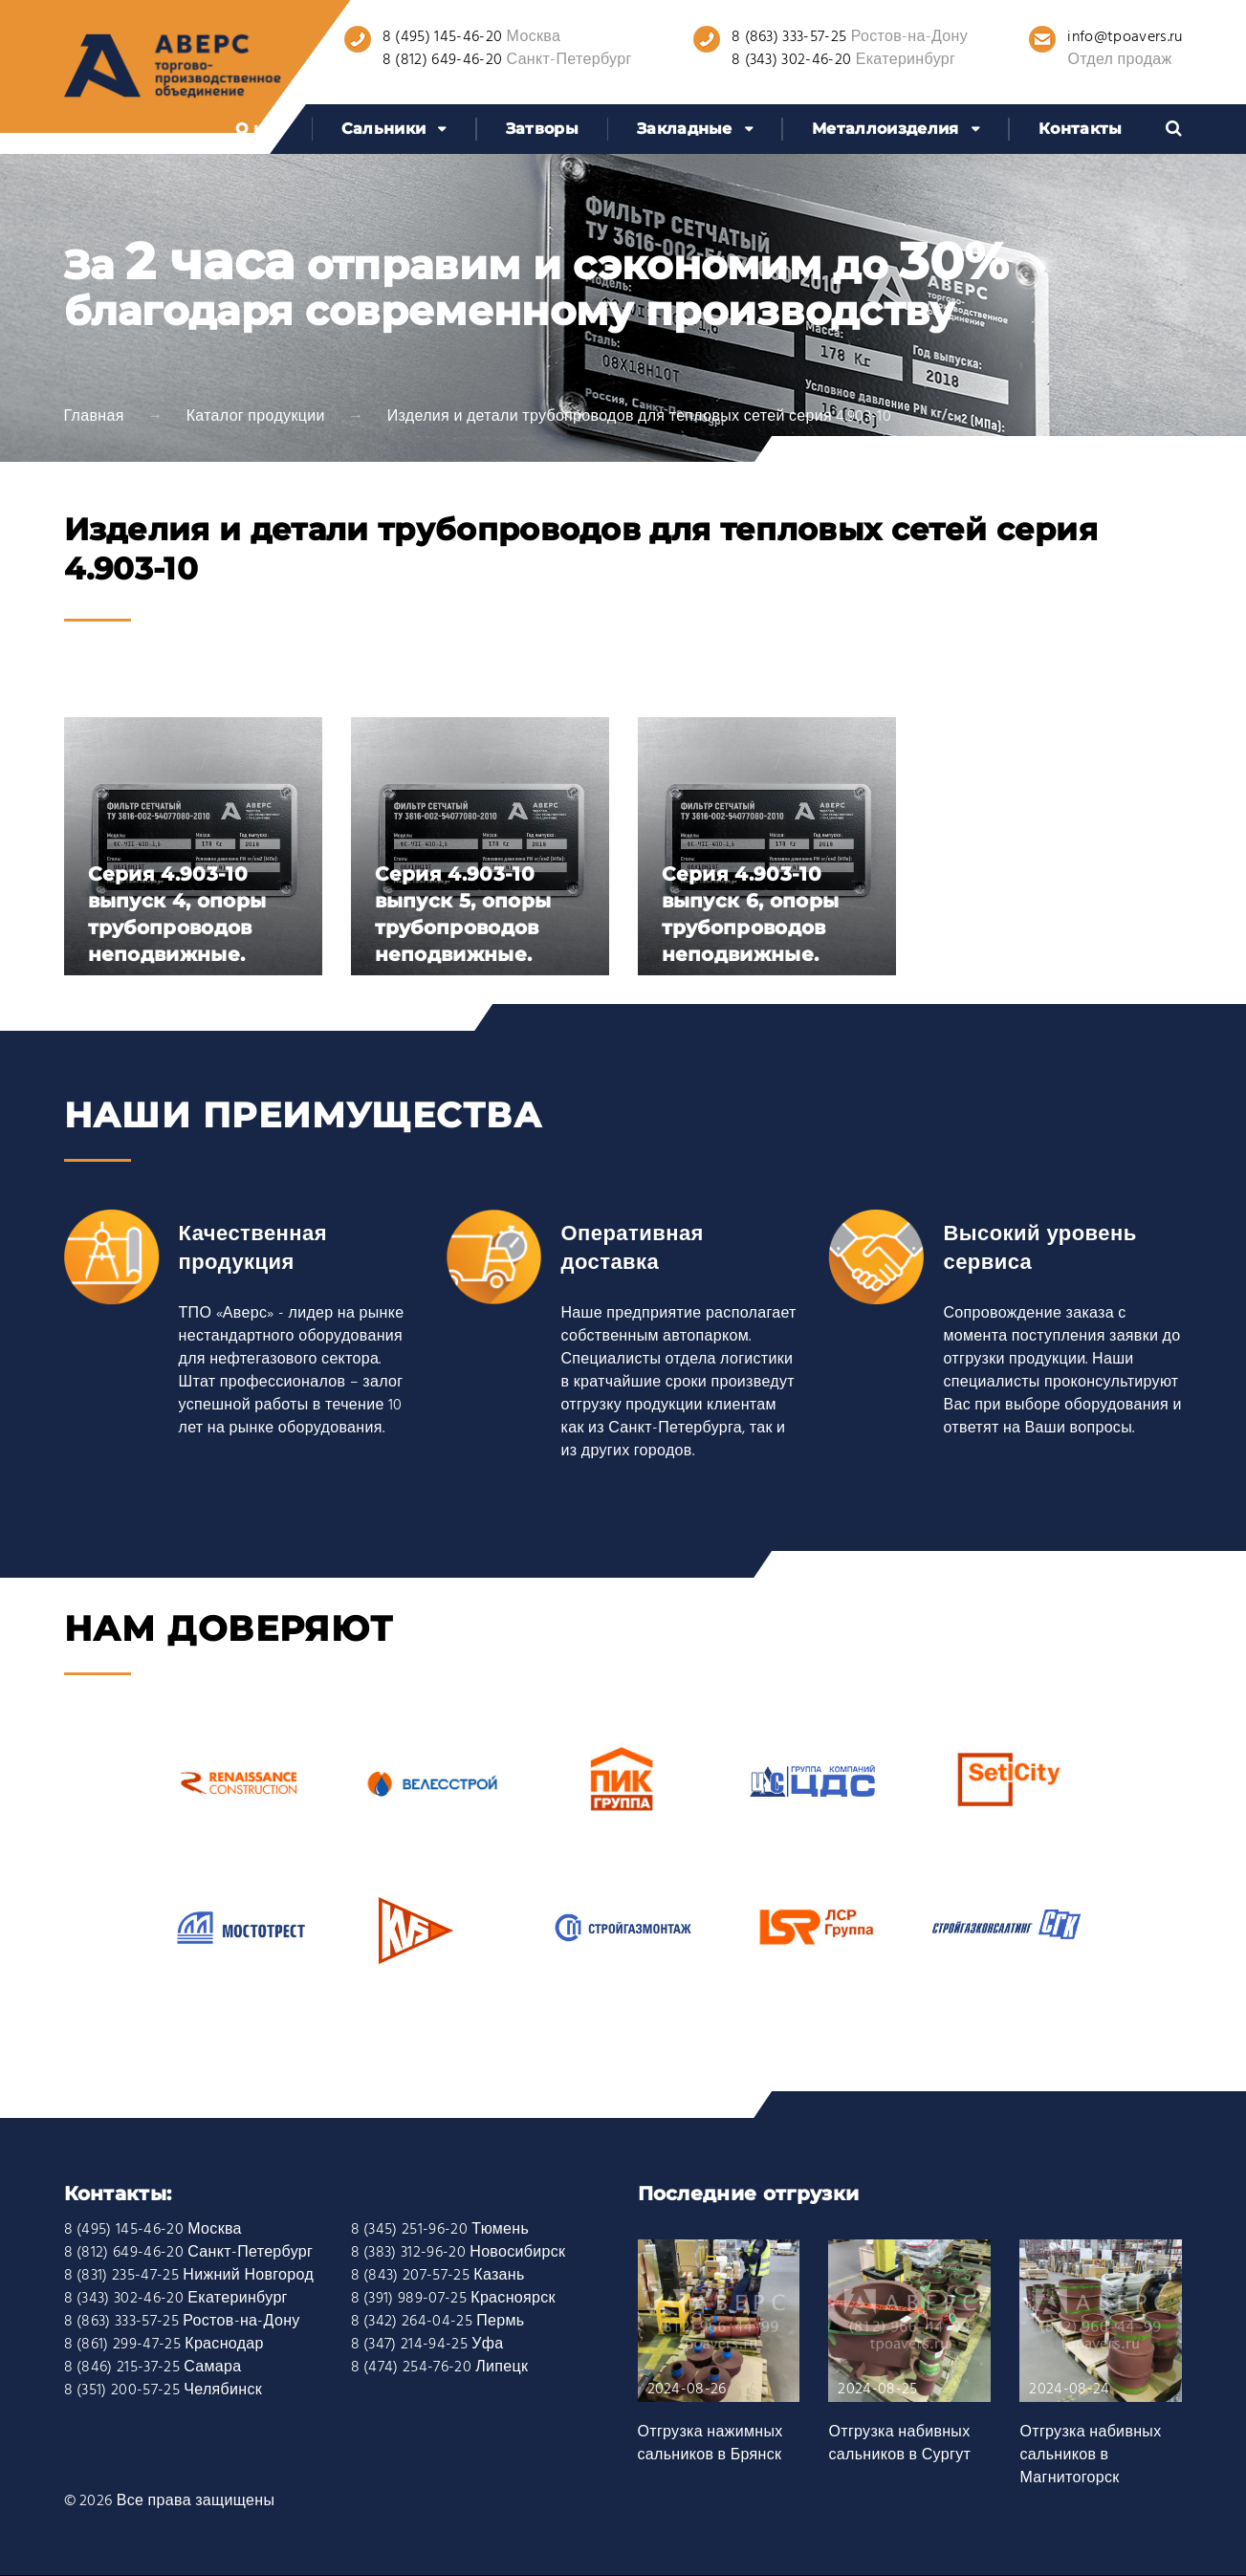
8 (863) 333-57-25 (789, 37)
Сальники (383, 129)
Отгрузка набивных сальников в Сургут (899, 2444)
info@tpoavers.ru (1124, 37)
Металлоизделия (885, 129)
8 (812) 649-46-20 (442, 60)
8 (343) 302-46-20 (791, 60)
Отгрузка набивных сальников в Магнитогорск (1090, 2455)
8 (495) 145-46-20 (442, 37)
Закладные (684, 129)
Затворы (542, 129)
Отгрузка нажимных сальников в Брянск (710, 2444)
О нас (259, 129)
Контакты (1080, 129)
